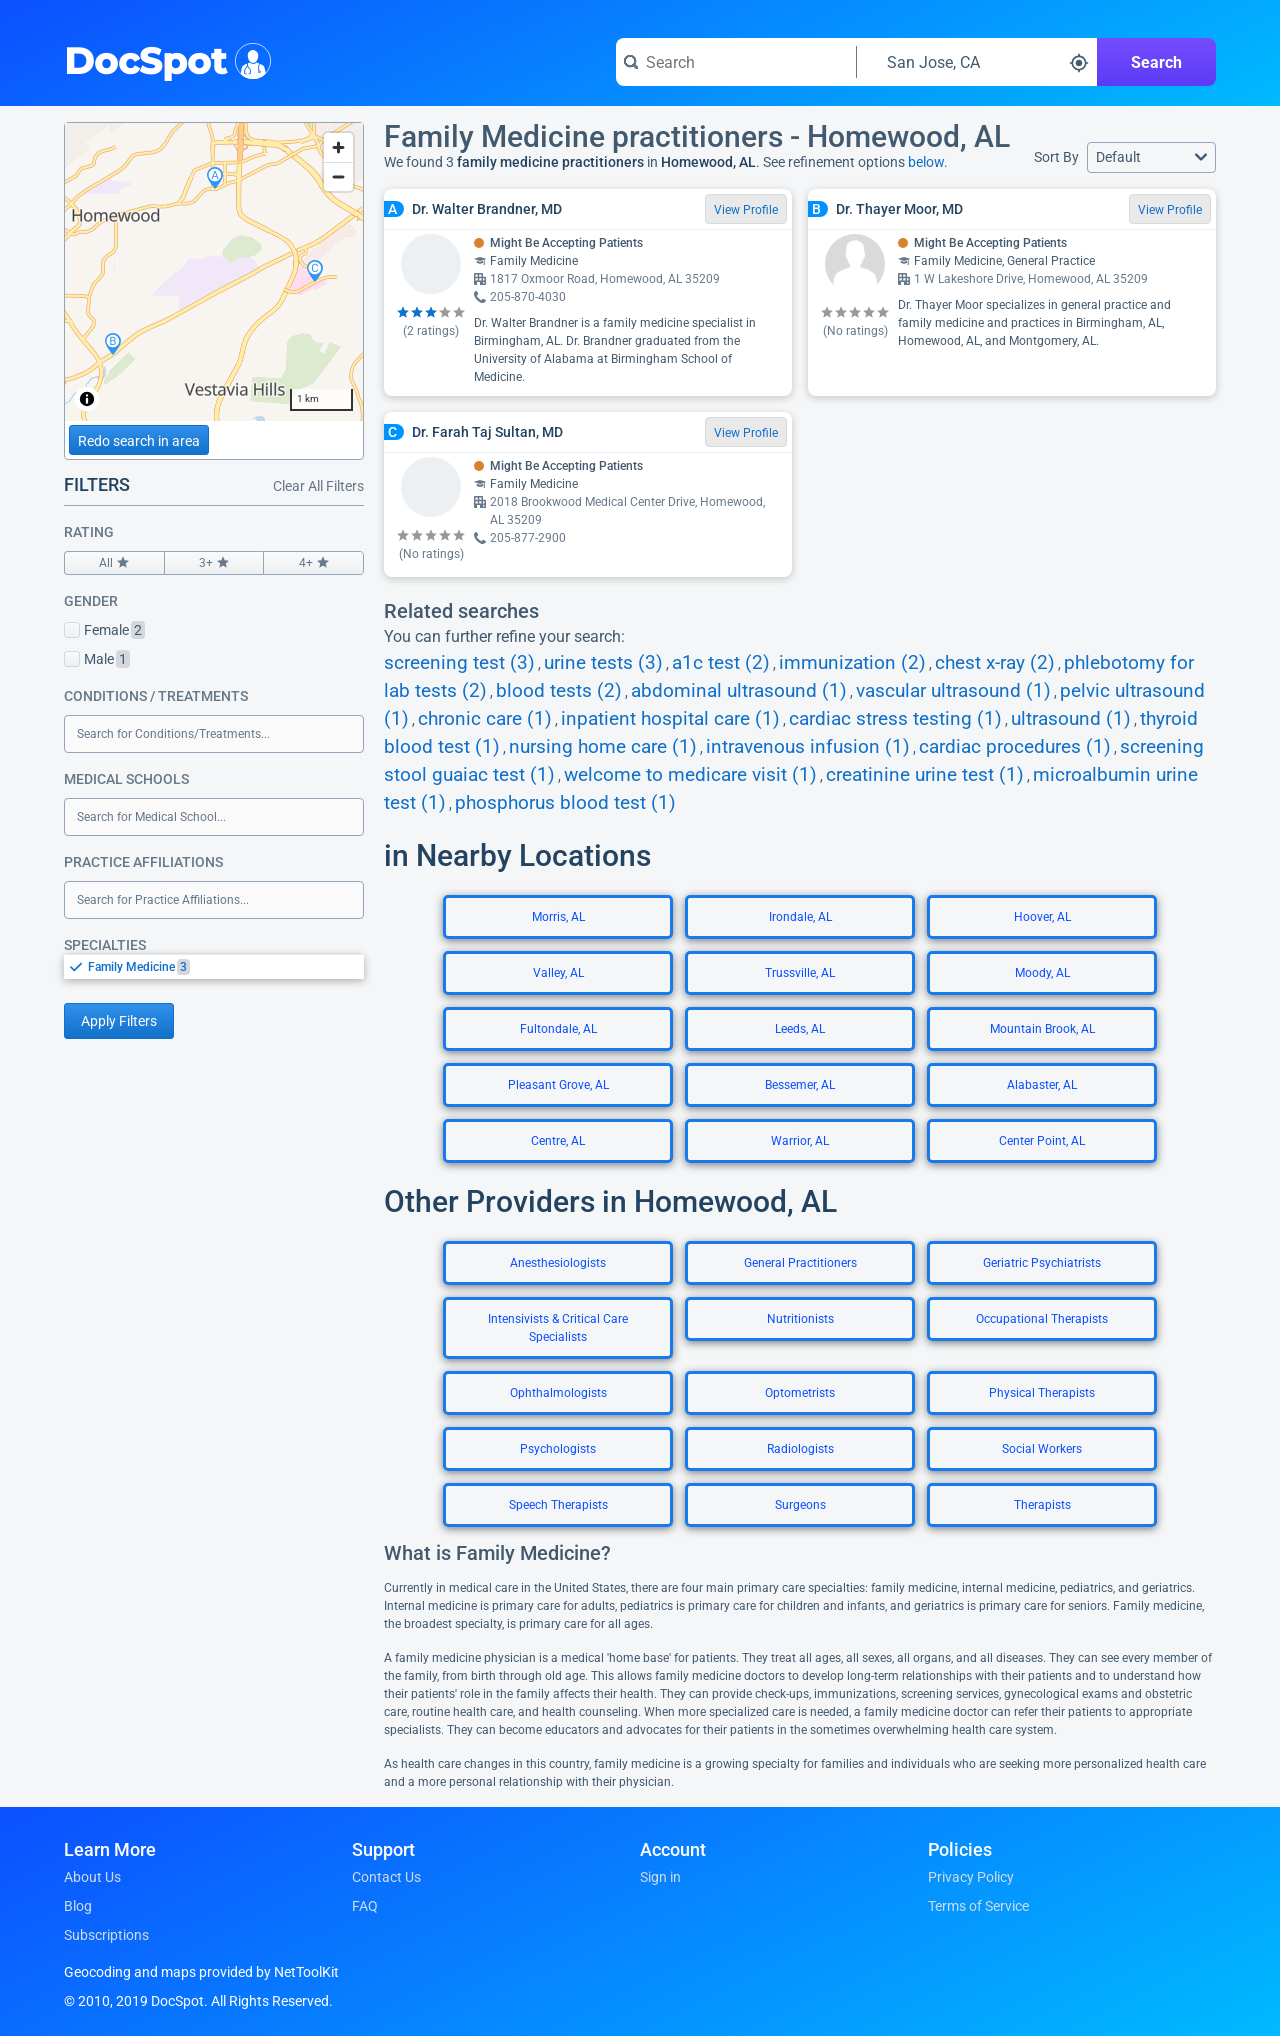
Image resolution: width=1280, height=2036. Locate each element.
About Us (92, 1877)
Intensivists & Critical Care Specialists (558, 1328)
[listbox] (214, 966)
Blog (78, 1906)
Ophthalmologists (558, 1393)
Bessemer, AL (800, 1085)
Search (1156, 62)
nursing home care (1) (603, 747)
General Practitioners (800, 1263)
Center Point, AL (1042, 1141)
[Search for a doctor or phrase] (736, 62)
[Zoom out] (338, 176)
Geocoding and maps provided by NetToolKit (201, 1972)
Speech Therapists (558, 1505)
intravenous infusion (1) (808, 747)
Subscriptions (106, 1935)
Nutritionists (800, 1319)
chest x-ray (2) (995, 663)
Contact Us (386, 1877)
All (114, 563)
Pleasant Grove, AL (558, 1085)
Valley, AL (558, 973)
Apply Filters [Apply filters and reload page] (119, 1021)
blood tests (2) (559, 691)
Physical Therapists (1042, 1393)
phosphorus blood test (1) (565, 803)
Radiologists (800, 1449)
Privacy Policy (971, 1877)
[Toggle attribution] (87, 399)
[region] (214, 272)
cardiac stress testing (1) (895, 719)
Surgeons (800, 1505)
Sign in (660, 1877)
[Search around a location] (977, 62)
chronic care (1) (485, 719)
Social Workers (1042, 1449)
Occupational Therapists (1042, 1319)
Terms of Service (978, 1906)
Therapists (1042, 1505)
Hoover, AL (1042, 917)
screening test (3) (459, 663)
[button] (1151, 157)
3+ (214, 563)
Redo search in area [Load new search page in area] (139, 441)
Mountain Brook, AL (1042, 1029)
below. (928, 162)
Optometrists (800, 1393)
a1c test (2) (721, 663)
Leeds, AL (800, 1029)
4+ (313, 563)
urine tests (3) (603, 663)
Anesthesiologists (558, 1263)
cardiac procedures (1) (1015, 747)
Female (104, 630)
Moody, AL (1042, 973)
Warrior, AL (800, 1141)
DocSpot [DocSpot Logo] (163, 59)
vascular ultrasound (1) (953, 691)
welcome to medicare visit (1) (690, 775)
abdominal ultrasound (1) (739, 691)
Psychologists (558, 1449)
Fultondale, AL (558, 1029)
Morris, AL (558, 917)
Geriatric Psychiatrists (1042, 1263)
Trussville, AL (800, 973)
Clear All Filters (318, 486)
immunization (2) (852, 663)
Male (97, 659)
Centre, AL (558, 1141)
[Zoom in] (338, 147)
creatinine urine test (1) (925, 775)
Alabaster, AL (1042, 1085)
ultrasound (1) (1071, 719)
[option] (226, 967)
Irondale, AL (800, 917)
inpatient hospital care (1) (670, 719)
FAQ (365, 1906)
